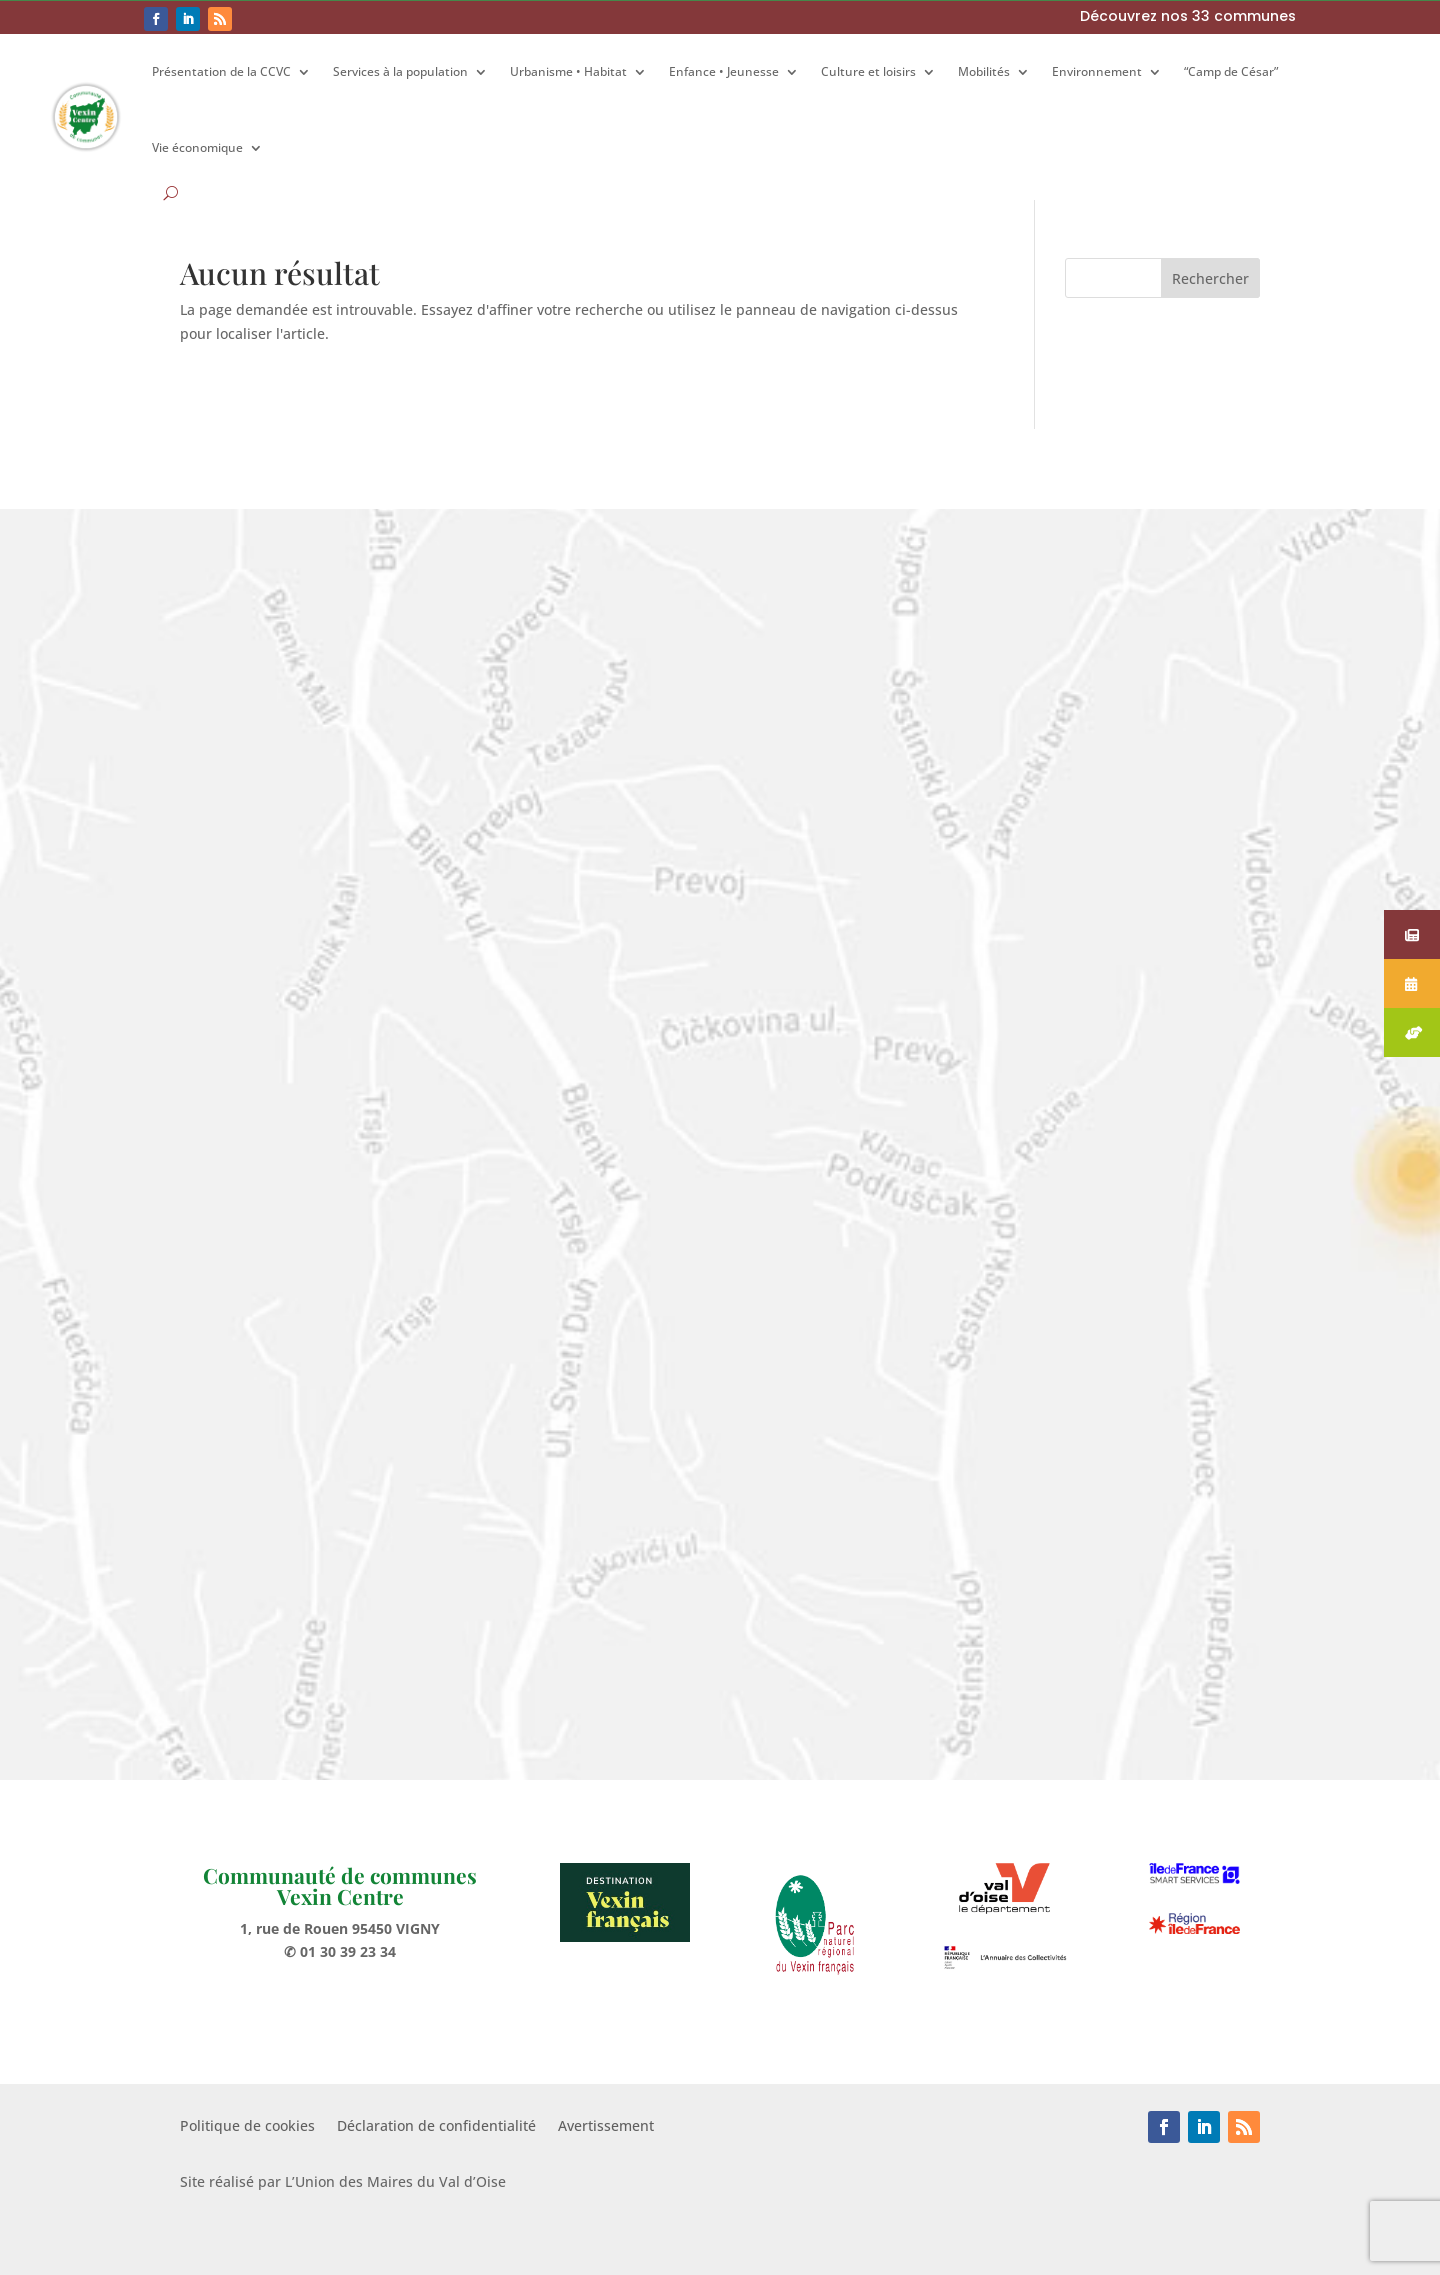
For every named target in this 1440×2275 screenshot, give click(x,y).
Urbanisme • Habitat (568, 71)
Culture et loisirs (868, 71)
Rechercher (1210, 278)
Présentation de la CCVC (221, 71)
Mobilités (984, 71)
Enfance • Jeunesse (724, 71)
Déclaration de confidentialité (436, 2127)
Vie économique (197, 147)
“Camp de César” (1231, 71)
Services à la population (400, 71)
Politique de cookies (247, 2127)
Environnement (1097, 71)
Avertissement (606, 2127)
